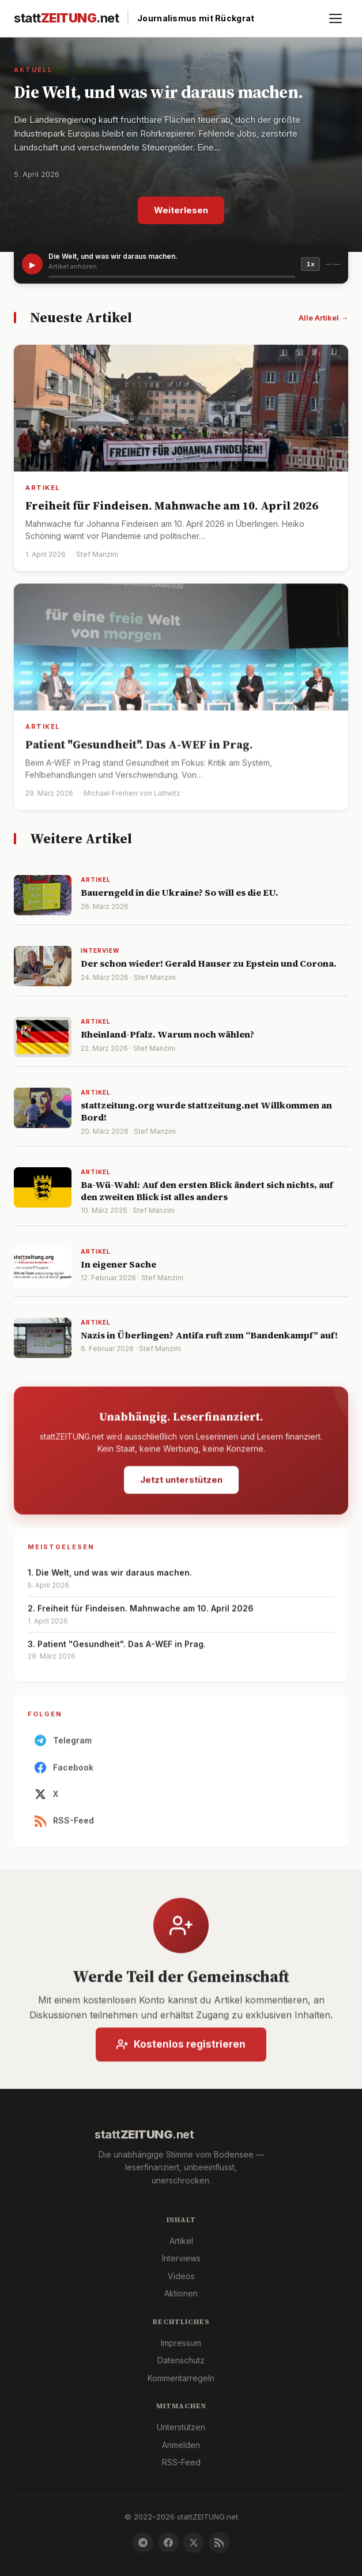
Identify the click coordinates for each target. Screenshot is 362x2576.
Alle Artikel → (323, 317)
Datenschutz (181, 2360)
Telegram (63, 1746)
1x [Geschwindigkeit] (310, 264)
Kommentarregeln (181, 2378)
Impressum (181, 2343)
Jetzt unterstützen (181, 1484)
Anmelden (181, 2445)
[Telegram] (143, 2542)
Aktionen (181, 2293)
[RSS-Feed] (219, 2542)
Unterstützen (181, 2427)
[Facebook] (168, 2542)
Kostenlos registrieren (181, 2049)
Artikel (181, 2241)
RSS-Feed (64, 1826)
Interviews (181, 2258)
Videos (181, 2276)
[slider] (171, 277)
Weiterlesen (181, 210)
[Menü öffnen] (335, 18)
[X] (193, 2542)
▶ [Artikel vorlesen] (32, 264)
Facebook (64, 1772)
